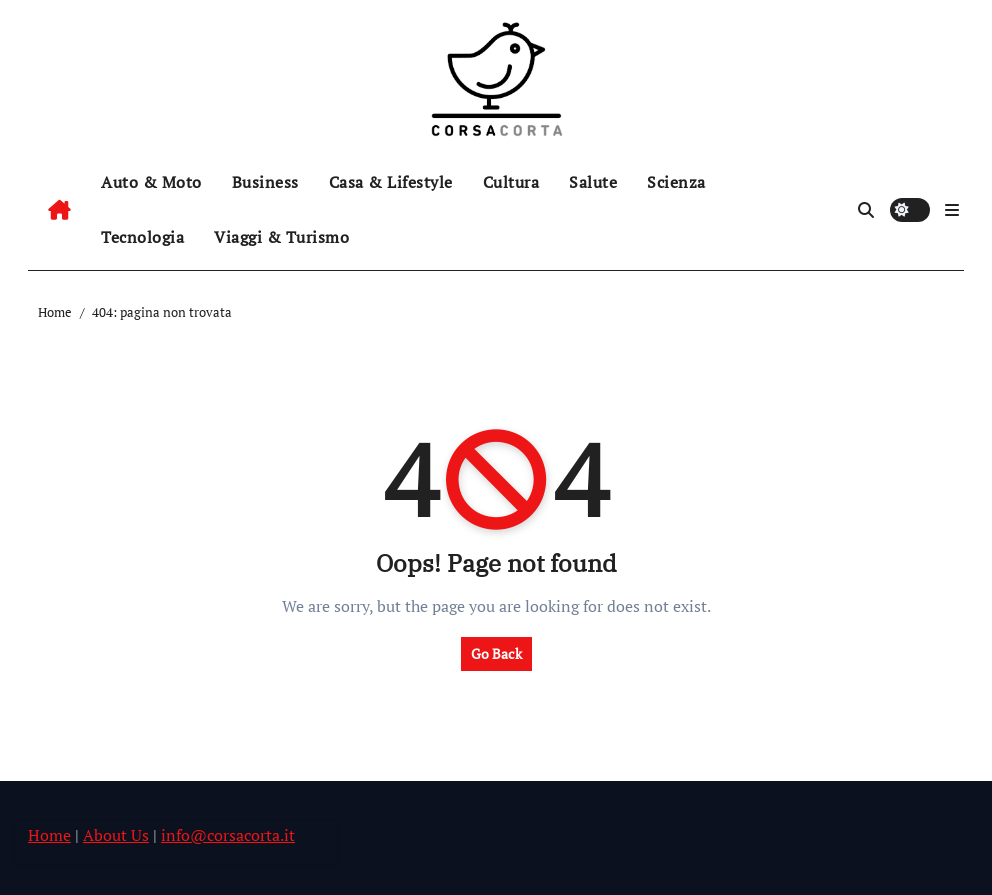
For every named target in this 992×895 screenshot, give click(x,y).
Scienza (676, 182)
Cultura (511, 182)
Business (265, 182)
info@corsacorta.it (228, 835)
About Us (116, 835)
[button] (952, 210)
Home (49, 835)
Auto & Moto (151, 182)
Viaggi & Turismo (281, 237)
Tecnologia (142, 237)
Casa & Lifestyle (391, 182)
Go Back (496, 653)
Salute (593, 182)
